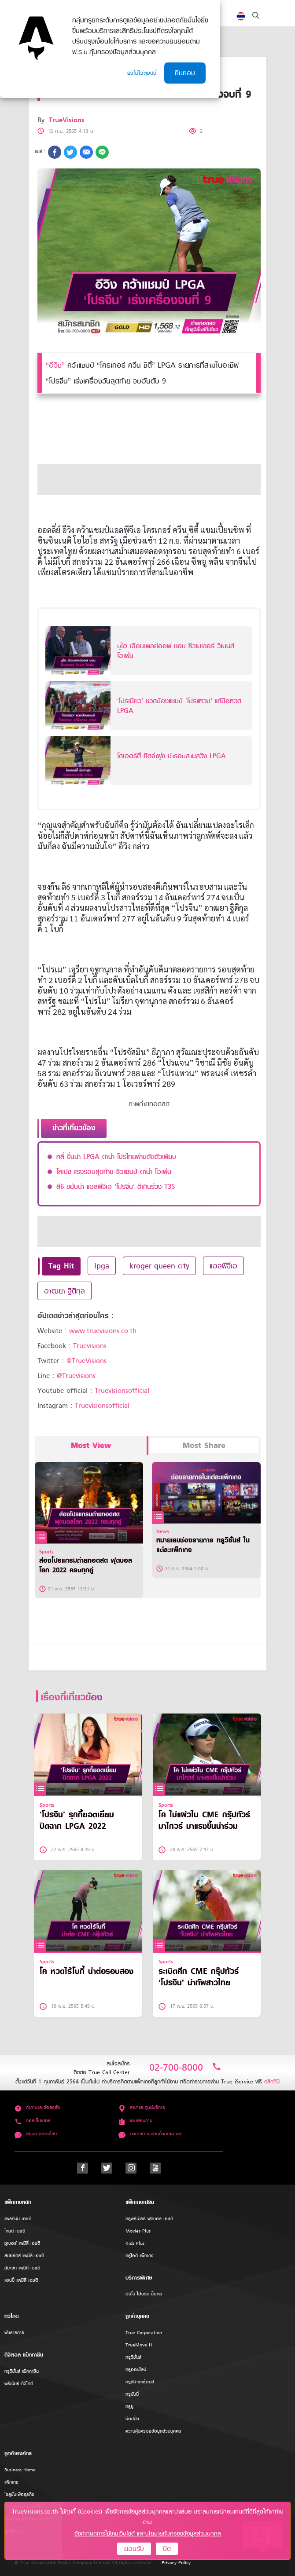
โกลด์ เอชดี (14, 2231)
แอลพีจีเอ (223, 1266)
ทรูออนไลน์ (135, 2369)
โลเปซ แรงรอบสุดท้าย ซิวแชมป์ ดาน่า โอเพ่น (113, 1171)
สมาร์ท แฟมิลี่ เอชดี (22, 2268)
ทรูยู (129, 2406)
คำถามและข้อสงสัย (37, 2107)
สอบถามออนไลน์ (36, 2134)
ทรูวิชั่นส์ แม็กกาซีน (21, 2371)
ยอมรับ (134, 2548)
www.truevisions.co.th (102, 1331)
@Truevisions (76, 1375)
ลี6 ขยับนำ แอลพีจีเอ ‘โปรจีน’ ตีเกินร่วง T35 (115, 1186)
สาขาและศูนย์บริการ (141, 2107)
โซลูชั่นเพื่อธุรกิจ (19, 2494)
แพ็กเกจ (11, 2482)
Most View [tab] (91, 1445)
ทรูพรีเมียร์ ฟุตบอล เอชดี (149, 2218)
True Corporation (143, 2332)
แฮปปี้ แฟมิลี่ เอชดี (21, 2280)
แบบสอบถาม (135, 2120)
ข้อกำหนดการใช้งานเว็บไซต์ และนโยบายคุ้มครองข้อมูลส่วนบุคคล (147, 2533)
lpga (101, 1266)
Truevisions (90, 1346)
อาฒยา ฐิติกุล (64, 1291)
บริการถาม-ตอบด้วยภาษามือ (149, 2134)
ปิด (167, 2548)
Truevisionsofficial (122, 1390)
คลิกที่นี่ (272, 2081)
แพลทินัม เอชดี (17, 2218)
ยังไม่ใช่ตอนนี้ (141, 73)
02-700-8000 (185, 2067)
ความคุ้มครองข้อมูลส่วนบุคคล (153, 2431)
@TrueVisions (86, 1361)
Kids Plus (134, 2243)
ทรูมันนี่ (132, 2394)
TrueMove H (138, 2345)
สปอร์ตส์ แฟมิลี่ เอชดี (24, 2255)
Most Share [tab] (204, 1445)
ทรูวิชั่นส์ (133, 2357)
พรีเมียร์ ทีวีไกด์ (18, 2383)
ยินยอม (185, 73)
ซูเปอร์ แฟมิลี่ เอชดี (22, 2243)
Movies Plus (138, 2231)
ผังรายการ (14, 2332)
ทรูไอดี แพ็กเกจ (139, 2255)
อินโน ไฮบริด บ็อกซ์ (143, 2294)
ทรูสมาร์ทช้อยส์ (139, 2382)
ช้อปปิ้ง (132, 2419)
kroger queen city (159, 1266)
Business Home (20, 2470)
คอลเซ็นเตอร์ (33, 2120)
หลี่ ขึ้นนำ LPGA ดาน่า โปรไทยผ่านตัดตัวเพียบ (116, 1156)
